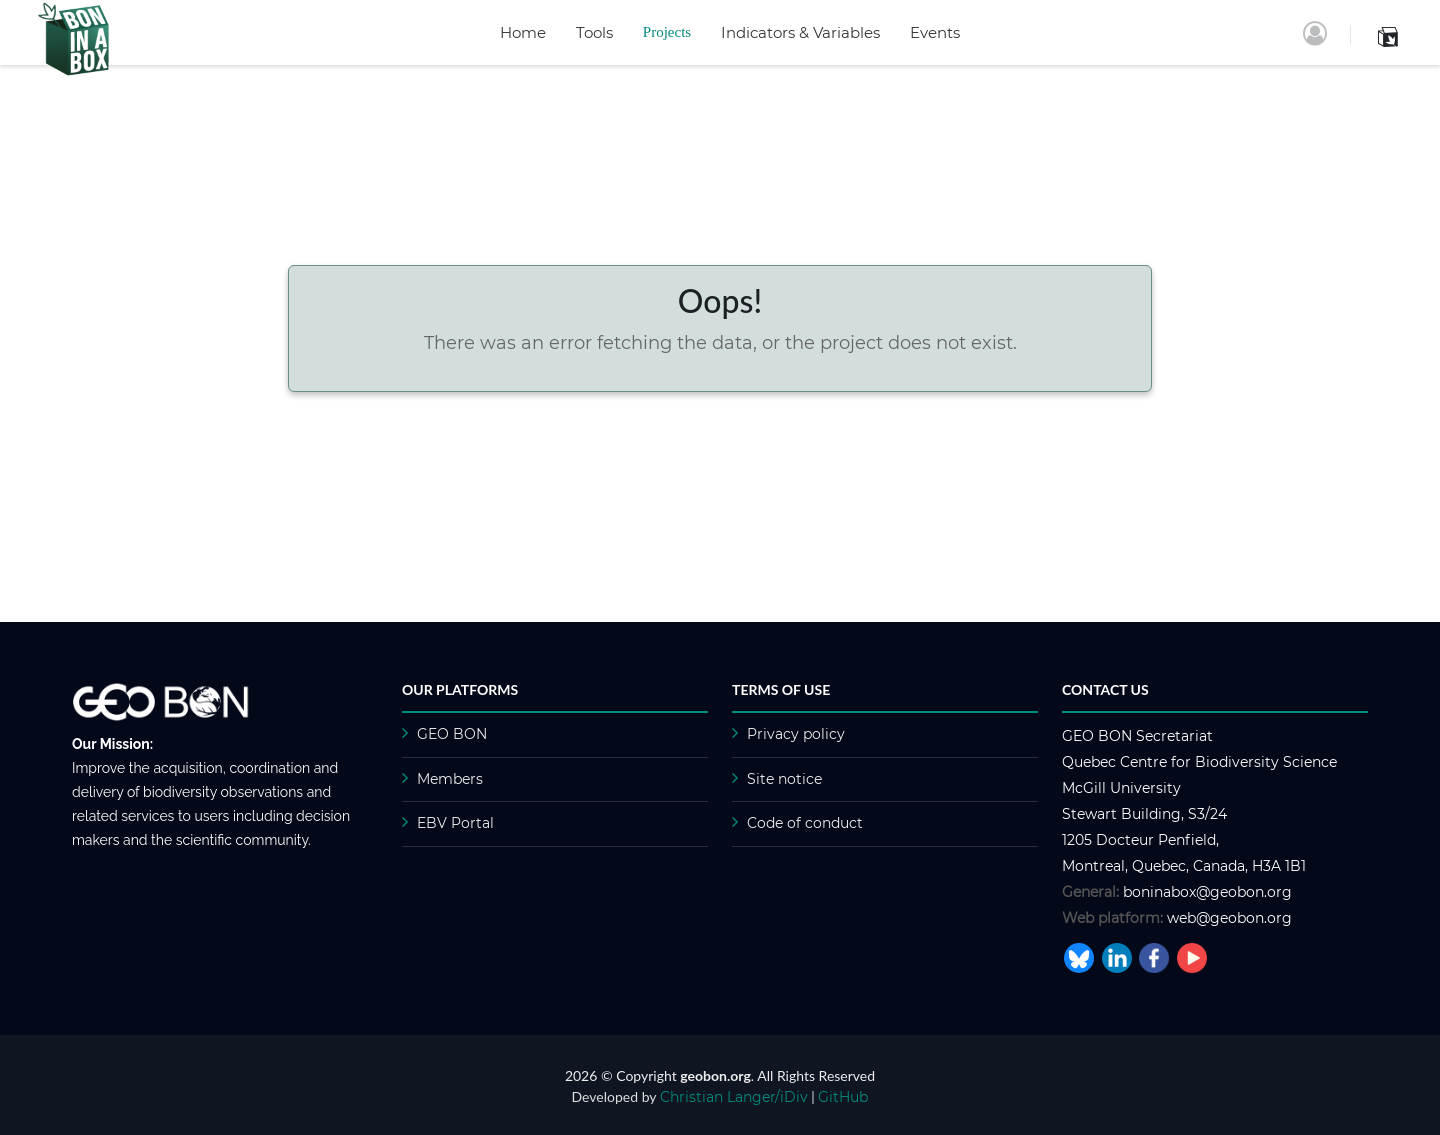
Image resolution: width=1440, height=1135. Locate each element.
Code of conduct (805, 823)
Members (450, 779)
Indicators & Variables (800, 32)
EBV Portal (455, 823)
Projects (667, 32)
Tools (594, 32)
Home (523, 32)
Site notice (784, 779)
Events (935, 32)
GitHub (843, 1097)
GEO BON (452, 734)
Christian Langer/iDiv (734, 1097)
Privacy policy (796, 734)
